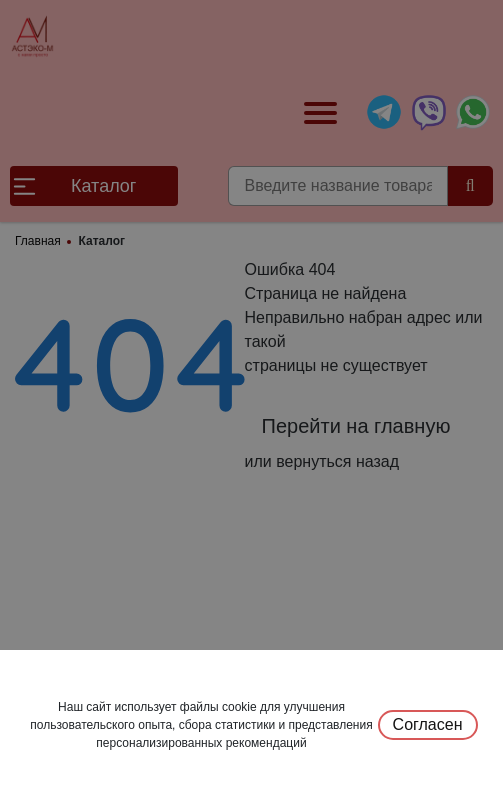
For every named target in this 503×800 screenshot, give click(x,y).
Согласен (428, 724)
